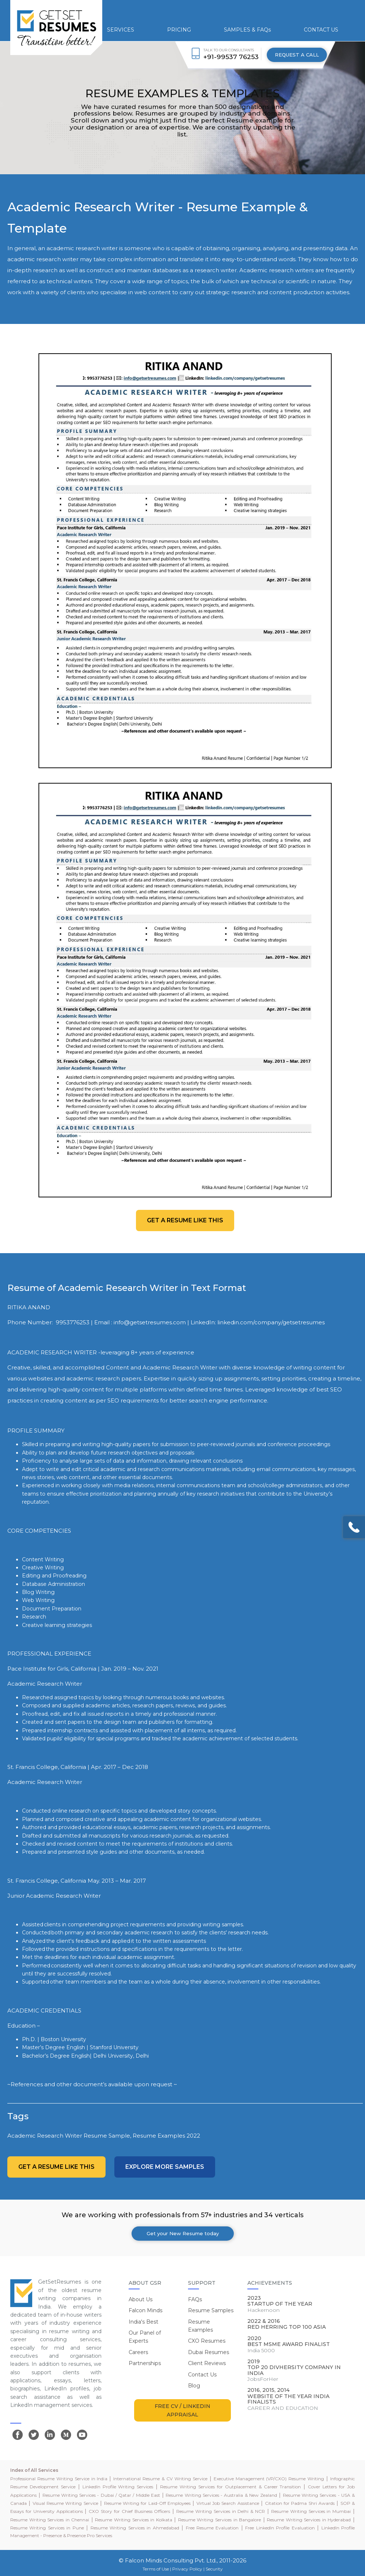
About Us (140, 2299)
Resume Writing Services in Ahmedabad (135, 2528)
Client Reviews (207, 2363)
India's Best (143, 2321)
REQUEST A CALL (297, 55)
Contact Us (202, 2374)
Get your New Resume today (183, 2233)
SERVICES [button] (120, 29)
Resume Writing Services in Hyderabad (309, 2519)
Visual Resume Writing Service (65, 2503)
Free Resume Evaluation (212, 2528)
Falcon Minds (145, 2310)
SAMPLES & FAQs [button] (247, 29)
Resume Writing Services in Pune (47, 2528)
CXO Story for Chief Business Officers (129, 2511)
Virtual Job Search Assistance (227, 2503)
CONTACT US (321, 29)
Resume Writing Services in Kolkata (133, 2519)
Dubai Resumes (208, 2352)
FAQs (195, 2299)
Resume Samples (210, 2310)
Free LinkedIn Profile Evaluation (279, 2528)
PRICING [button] (179, 29)
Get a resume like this (185, 1220)
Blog (194, 2385)
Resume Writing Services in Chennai (49, 2519)
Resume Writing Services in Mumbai (311, 2511)
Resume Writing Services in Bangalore (219, 2519)
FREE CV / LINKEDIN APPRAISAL (182, 2410)
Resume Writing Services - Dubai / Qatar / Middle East (101, 2495)
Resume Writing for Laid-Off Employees (147, 2503)
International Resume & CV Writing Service (160, 2478)
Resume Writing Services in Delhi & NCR (220, 2511)
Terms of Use (156, 2569)
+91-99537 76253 (231, 57)
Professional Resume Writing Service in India (58, 2478)
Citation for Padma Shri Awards (300, 2503)
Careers (138, 2352)
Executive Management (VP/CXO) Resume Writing (269, 2478)
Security (214, 2569)
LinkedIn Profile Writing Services (118, 2486)
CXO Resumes (206, 2341)
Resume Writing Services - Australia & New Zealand (221, 2495)
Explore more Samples (164, 2166)
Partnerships (145, 2363)
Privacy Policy (187, 2569)
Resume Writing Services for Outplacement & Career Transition (230, 2486)
